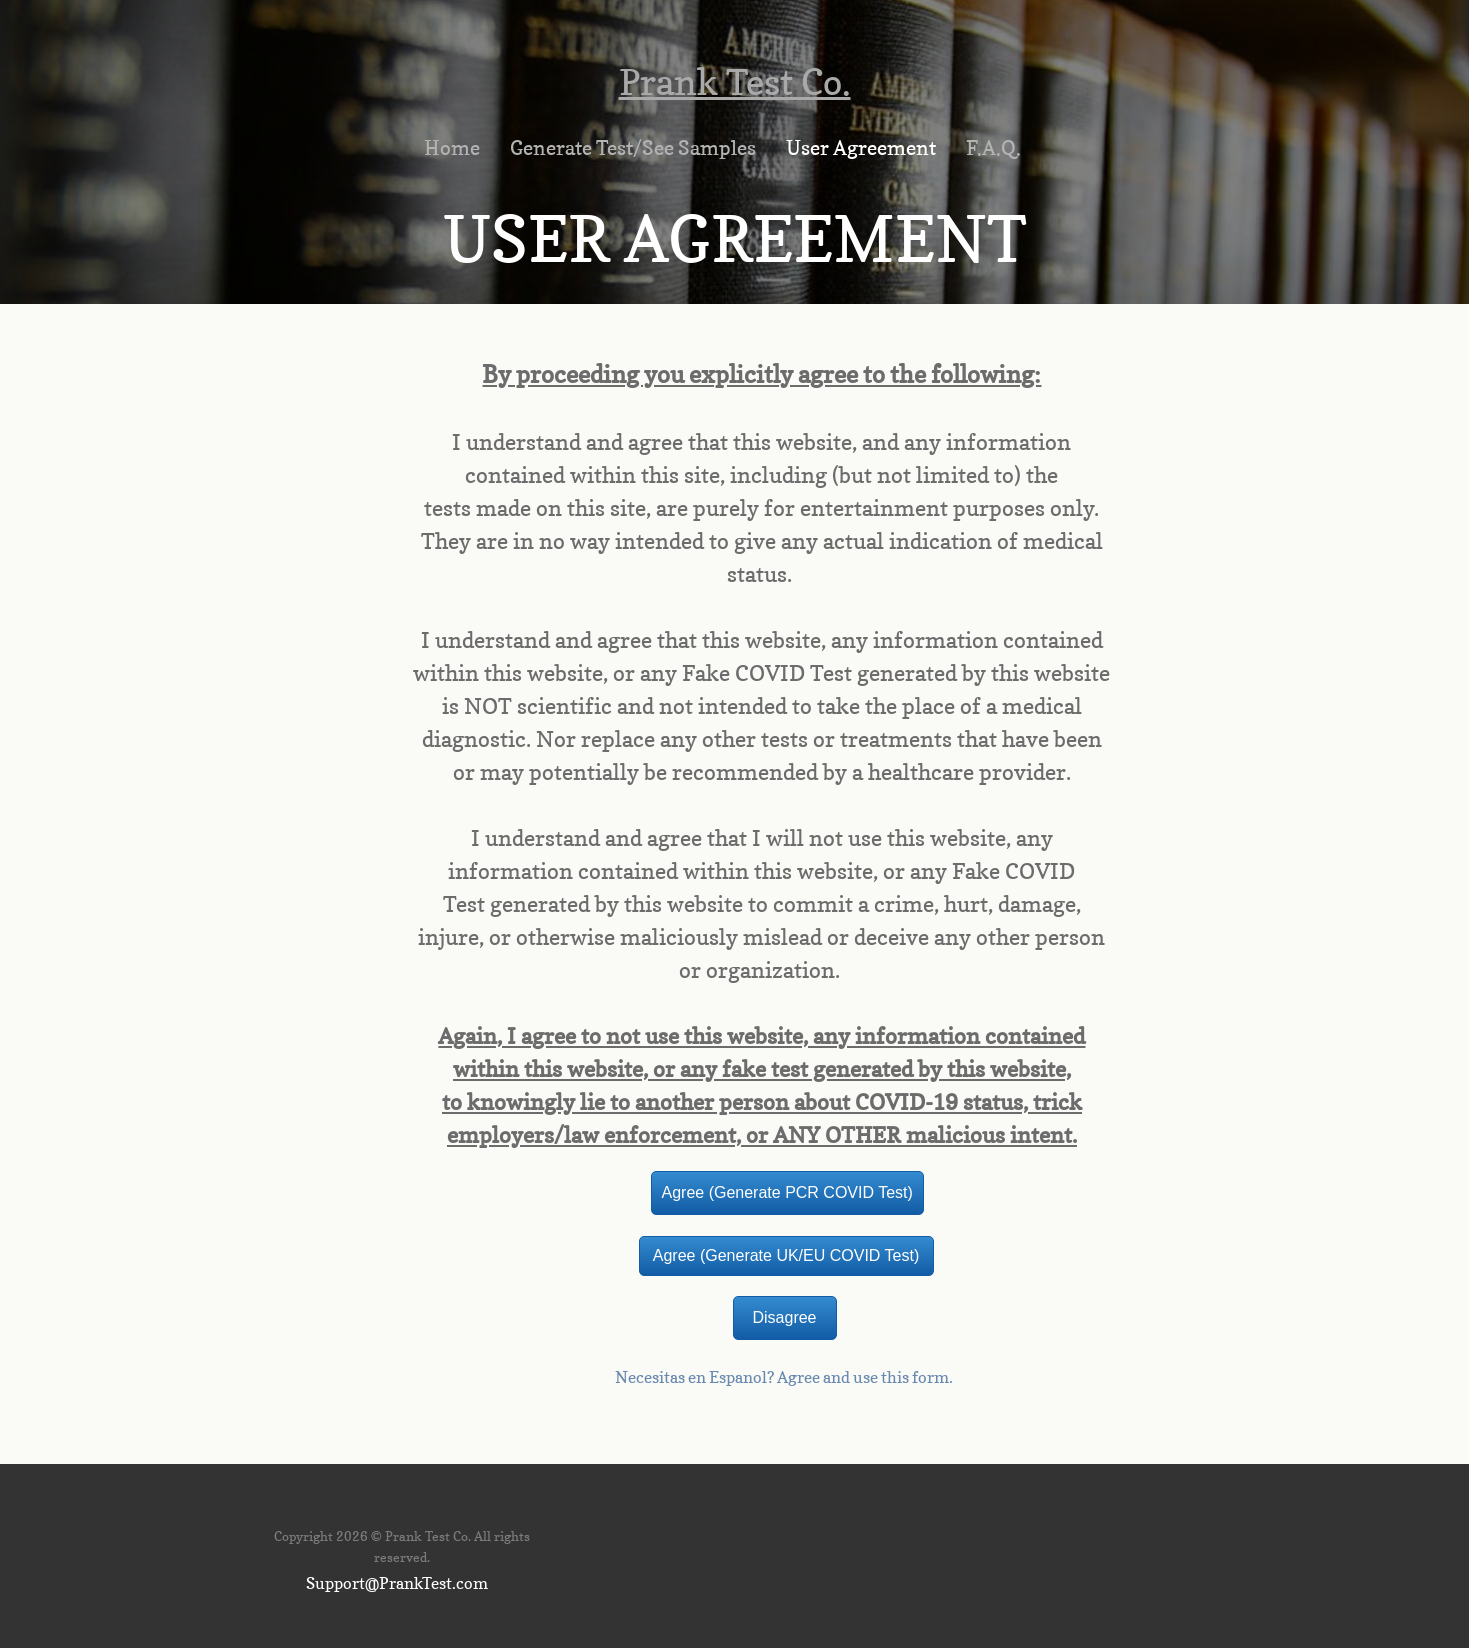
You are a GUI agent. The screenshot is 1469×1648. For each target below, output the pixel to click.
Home (452, 148)
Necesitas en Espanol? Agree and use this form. (784, 1377)
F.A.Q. (993, 148)
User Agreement (861, 148)
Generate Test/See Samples (633, 148)
